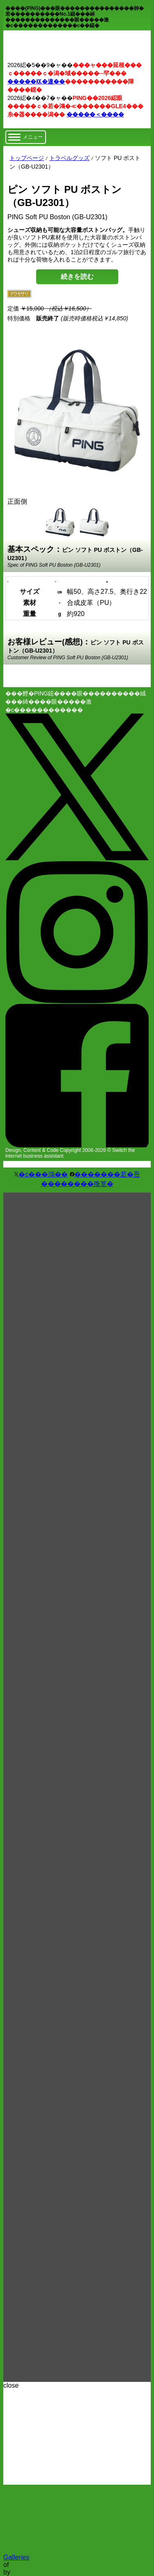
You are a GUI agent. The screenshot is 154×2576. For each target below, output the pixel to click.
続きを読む (77, 276)
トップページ (26, 158)
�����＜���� (95, 114)
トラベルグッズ (69, 158)
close (10, 2385)
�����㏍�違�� (36, 81)
